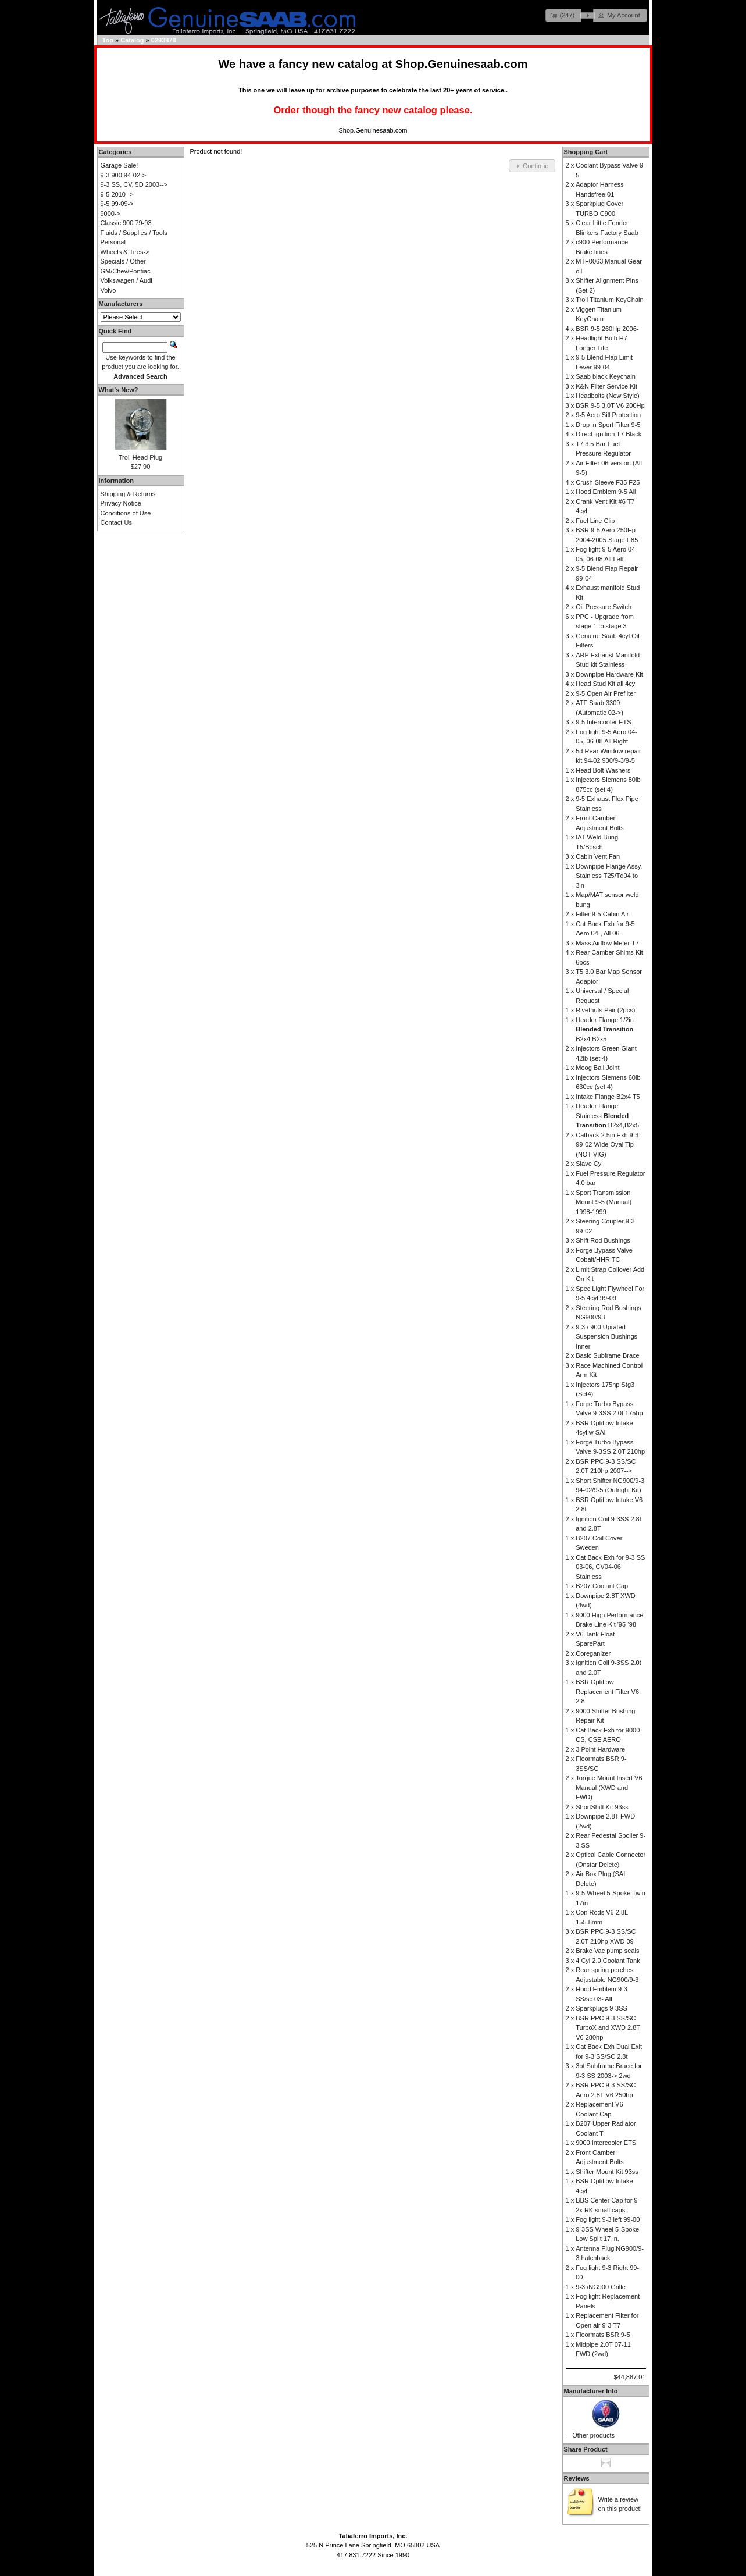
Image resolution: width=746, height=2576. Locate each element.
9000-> (111, 213)
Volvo (108, 290)
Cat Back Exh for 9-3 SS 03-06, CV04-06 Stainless (610, 1567)
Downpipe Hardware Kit (609, 674)
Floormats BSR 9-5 (603, 2334)
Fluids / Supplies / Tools (134, 232)
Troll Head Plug (140, 457)
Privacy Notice (121, 503)
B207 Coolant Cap (602, 1585)
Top (107, 40)
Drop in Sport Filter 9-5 (608, 424)
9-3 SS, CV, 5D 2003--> (134, 184)
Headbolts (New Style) (607, 395)
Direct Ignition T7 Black (608, 433)
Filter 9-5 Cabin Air (602, 913)
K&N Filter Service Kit (606, 386)
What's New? (118, 389)
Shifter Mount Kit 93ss (607, 2171)
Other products (593, 2435)
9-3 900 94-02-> (124, 175)
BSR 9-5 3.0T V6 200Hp (610, 405)
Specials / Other (123, 261)
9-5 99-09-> (117, 203)
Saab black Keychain (606, 376)
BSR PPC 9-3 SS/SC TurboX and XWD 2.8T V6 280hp (608, 2028)
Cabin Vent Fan (598, 856)
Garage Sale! (119, 165)
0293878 (163, 40)
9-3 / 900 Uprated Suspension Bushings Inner (606, 1336)
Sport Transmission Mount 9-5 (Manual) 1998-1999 (603, 1202)
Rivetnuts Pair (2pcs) (605, 1009)
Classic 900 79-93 (126, 222)
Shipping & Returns (128, 493)
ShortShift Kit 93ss (602, 1806)
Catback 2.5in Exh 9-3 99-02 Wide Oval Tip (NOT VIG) (607, 1145)
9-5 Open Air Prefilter (606, 693)
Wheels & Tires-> (125, 251)
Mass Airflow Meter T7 (607, 943)
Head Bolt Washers (603, 770)
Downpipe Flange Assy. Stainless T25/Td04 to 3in (609, 876)
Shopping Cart (586, 151)
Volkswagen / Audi (126, 280)
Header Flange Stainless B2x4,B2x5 (607, 1115)
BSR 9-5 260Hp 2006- (607, 328)
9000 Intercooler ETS (606, 2142)
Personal (113, 242)
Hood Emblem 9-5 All (606, 491)
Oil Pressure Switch (603, 606)
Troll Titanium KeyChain (609, 299)
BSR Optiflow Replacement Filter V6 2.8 (607, 1691)
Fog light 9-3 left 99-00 (608, 2219)
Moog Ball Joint (597, 1067)
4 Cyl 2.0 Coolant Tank (608, 1960)
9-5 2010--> (117, 194)
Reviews (577, 2478)
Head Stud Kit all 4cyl (606, 683)
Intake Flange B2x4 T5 (608, 1096)
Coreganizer (593, 1653)
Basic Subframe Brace (607, 1355)
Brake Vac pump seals (607, 1950)
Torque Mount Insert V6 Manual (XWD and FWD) (609, 1787)
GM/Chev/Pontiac (126, 271)
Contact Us (116, 522)
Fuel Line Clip (595, 520)
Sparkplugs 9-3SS (601, 2008)
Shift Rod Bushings (603, 1240)
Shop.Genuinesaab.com (461, 64)
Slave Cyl (589, 1163)
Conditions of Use (126, 513)
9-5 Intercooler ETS (603, 721)
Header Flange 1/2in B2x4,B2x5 (605, 1029)
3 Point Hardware (600, 1749)
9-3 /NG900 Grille (601, 2286)
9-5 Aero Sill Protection (608, 414)
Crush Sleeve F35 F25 (608, 482)
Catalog (132, 40)
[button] (563, 15)
